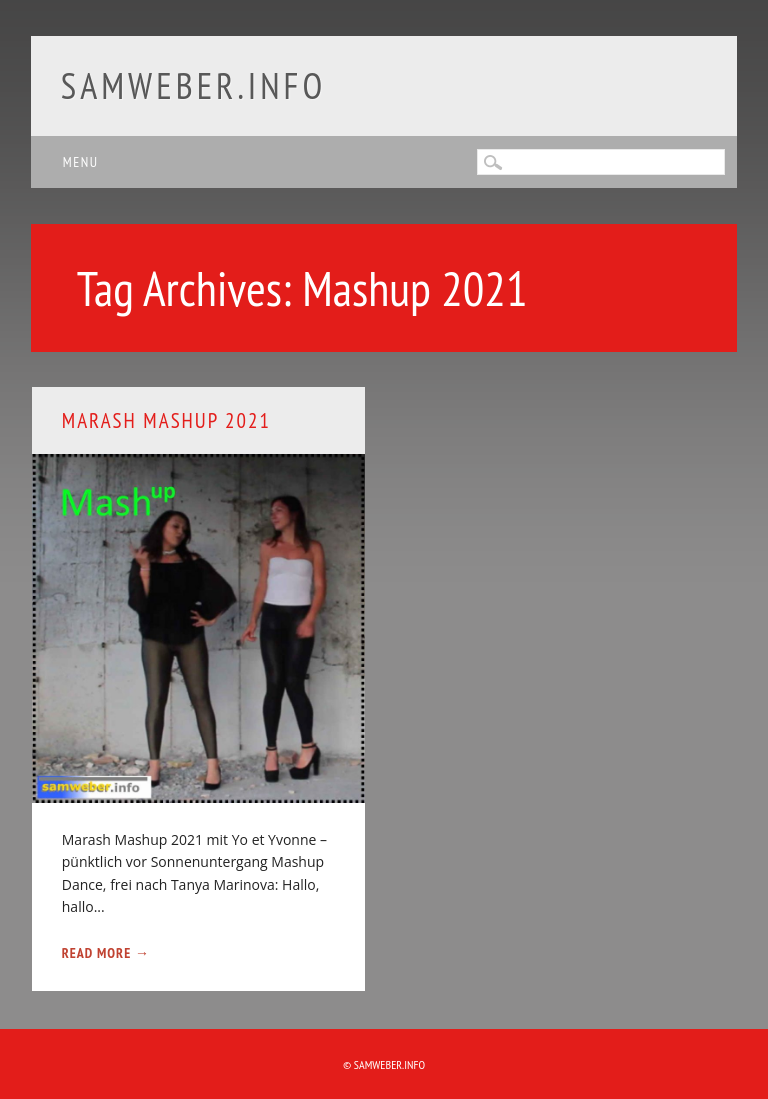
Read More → (106, 953)
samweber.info (193, 85)
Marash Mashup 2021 (166, 420)
